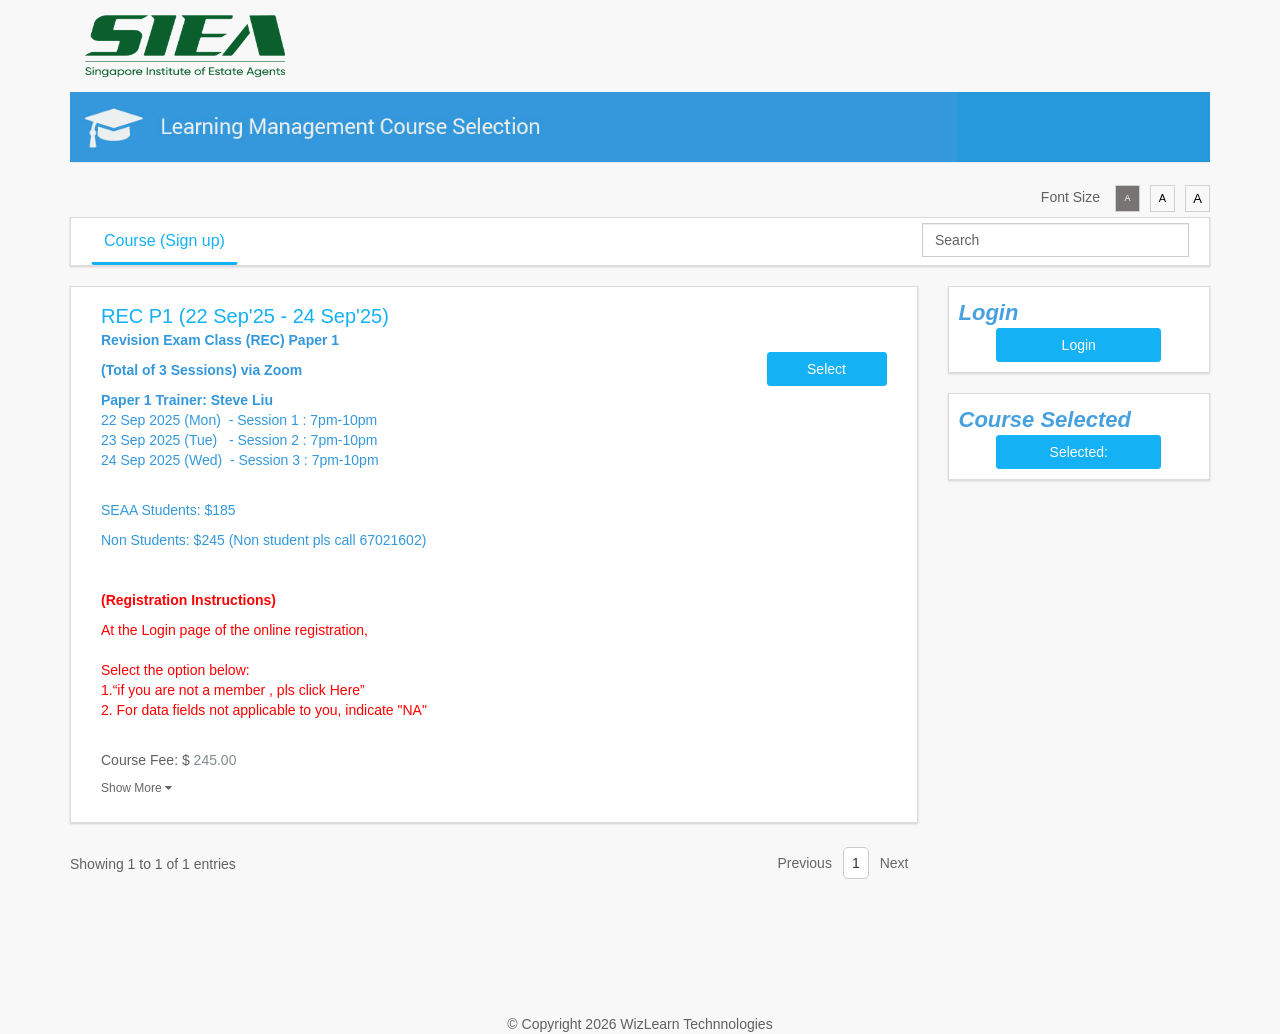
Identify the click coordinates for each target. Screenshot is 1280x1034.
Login (1079, 345)
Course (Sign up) (164, 240)
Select (826, 369)
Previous (804, 863)
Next (894, 863)
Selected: (1079, 452)
